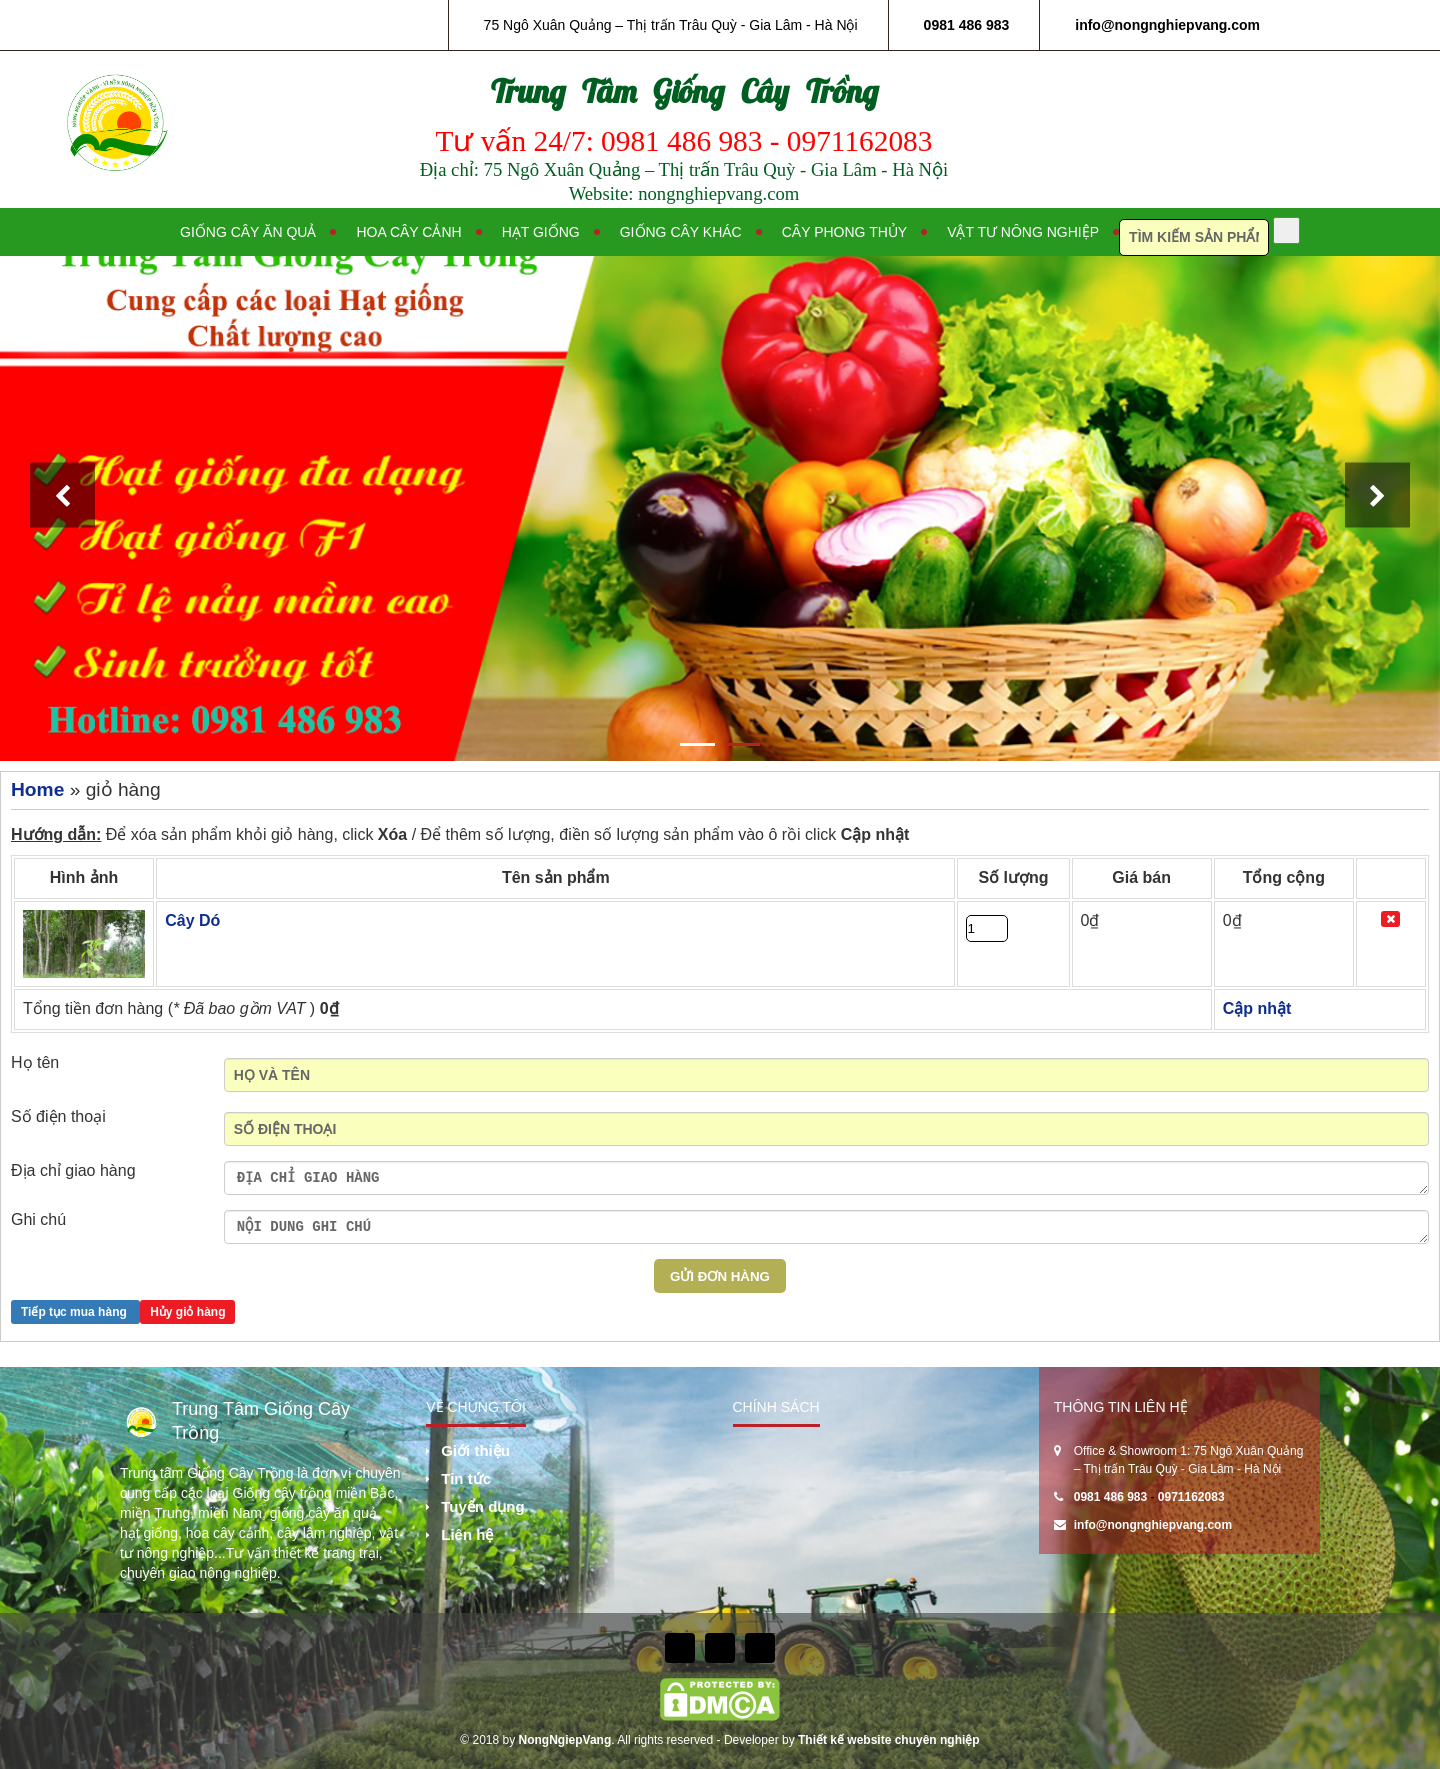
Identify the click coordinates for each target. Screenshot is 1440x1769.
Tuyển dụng (482, 1506)
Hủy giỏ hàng (187, 1312)
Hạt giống (541, 232)
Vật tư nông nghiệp (1023, 232)
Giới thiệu (475, 1450)
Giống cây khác (681, 232)
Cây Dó (192, 920)
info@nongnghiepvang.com (1167, 25)
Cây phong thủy (844, 232)
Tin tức (466, 1478)
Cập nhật (875, 834)
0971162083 (1191, 1497)
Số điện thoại (58, 1116)
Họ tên (35, 1062)
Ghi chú (38, 1219)
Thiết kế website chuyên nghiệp (889, 1740)
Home (37, 789)
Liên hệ (467, 1534)
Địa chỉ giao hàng (73, 1170)
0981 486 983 (967, 25)
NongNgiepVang (565, 1740)
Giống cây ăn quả (248, 232)
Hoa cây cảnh (408, 232)
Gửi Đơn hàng (720, 1276)
